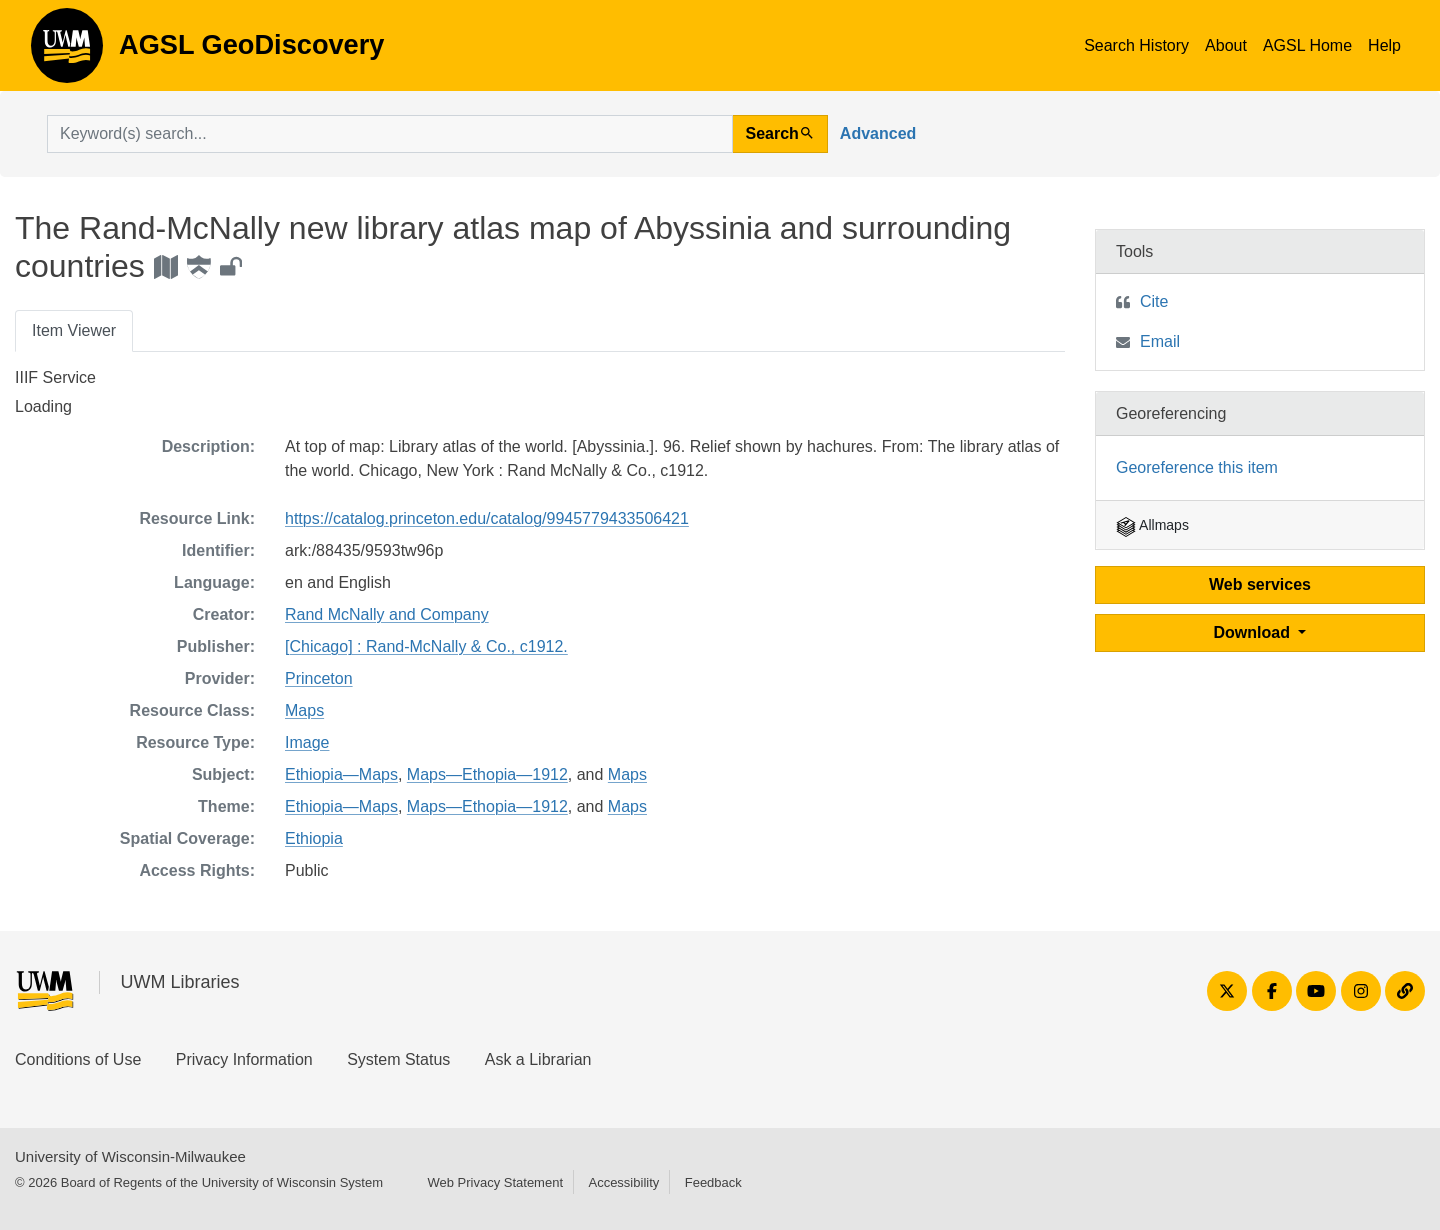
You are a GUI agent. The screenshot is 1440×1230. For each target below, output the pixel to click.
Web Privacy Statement (495, 1182)
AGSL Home (1307, 45)
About (1226, 45)
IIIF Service (55, 377)
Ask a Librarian (538, 1059)
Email (1160, 341)
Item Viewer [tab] (74, 330)
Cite (1154, 301)
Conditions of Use (78, 1059)
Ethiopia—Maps (341, 774)
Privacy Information (244, 1059)
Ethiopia (314, 838)
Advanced (878, 133)
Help (1384, 45)
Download (1254, 632)
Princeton (319, 678)
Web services (1260, 584)
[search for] (390, 134)
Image (307, 742)
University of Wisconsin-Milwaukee (130, 1156)
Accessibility (623, 1182)
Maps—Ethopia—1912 (487, 774)
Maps (304, 710)
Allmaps (1152, 525)
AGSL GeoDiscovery (67, 52)
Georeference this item (1197, 467)
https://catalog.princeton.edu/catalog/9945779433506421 (487, 518)
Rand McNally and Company (387, 614)
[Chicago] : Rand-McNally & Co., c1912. (426, 646)
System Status (398, 1059)
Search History (1136, 45)
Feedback (713, 1182)
